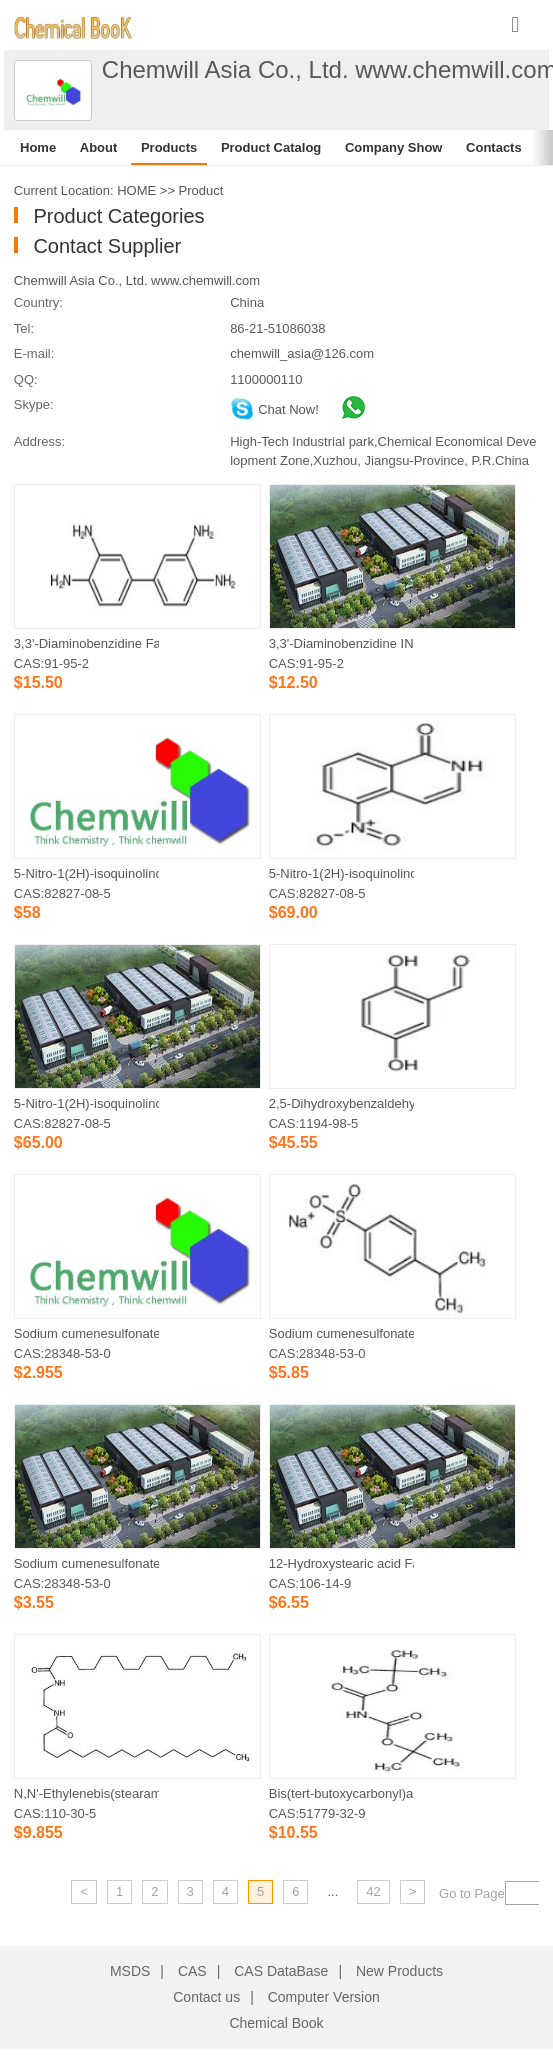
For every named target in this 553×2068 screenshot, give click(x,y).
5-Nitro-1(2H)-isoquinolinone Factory (341, 873)
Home (38, 147)
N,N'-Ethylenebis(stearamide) (86, 1793)
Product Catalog (271, 147)
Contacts (494, 147)
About (99, 147)
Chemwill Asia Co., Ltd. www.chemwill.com (137, 280)
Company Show (394, 147)
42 (373, 1891)
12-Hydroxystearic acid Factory (341, 1563)
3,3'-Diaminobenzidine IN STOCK (341, 643)
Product (201, 190)
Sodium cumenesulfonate (86, 1563)
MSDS (130, 1971)
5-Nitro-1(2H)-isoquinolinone (86, 873)
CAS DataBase (281, 1971)
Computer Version (324, 1997)
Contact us (206, 1997)
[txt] (528, 1893)
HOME (136, 190)
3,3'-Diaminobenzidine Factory (86, 643)
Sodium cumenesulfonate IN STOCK (86, 1333)
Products (169, 147)
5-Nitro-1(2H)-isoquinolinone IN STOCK (86, 1103)
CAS (192, 1971)
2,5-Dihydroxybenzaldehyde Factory (341, 1103)
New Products (399, 1971)
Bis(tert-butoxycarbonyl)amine (341, 1793)
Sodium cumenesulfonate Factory (341, 1333)
